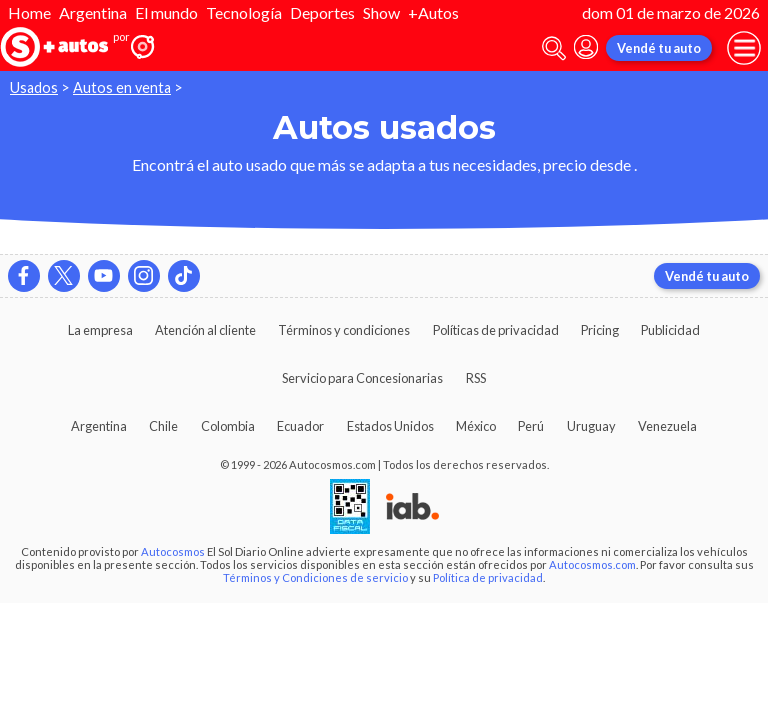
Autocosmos (173, 551)
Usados (34, 87)
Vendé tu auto (659, 48)
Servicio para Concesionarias (362, 378)
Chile (163, 426)
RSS (476, 378)
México (476, 426)
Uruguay (591, 426)
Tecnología (244, 12)
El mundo (166, 12)
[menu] (744, 48)
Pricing (600, 330)
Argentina (93, 12)
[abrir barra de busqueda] (554, 48)
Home (29, 12)
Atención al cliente (205, 330)
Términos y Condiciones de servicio (315, 577)
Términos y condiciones (344, 330)
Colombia (228, 426)
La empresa (100, 330)
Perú (531, 426)
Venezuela (667, 426)
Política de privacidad (488, 577)
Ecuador (300, 426)
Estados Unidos (390, 426)
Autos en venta (122, 87)
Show (381, 12)
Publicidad (670, 330)
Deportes (322, 12)
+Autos (433, 12)
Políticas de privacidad (496, 330)
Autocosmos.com (592, 564)
